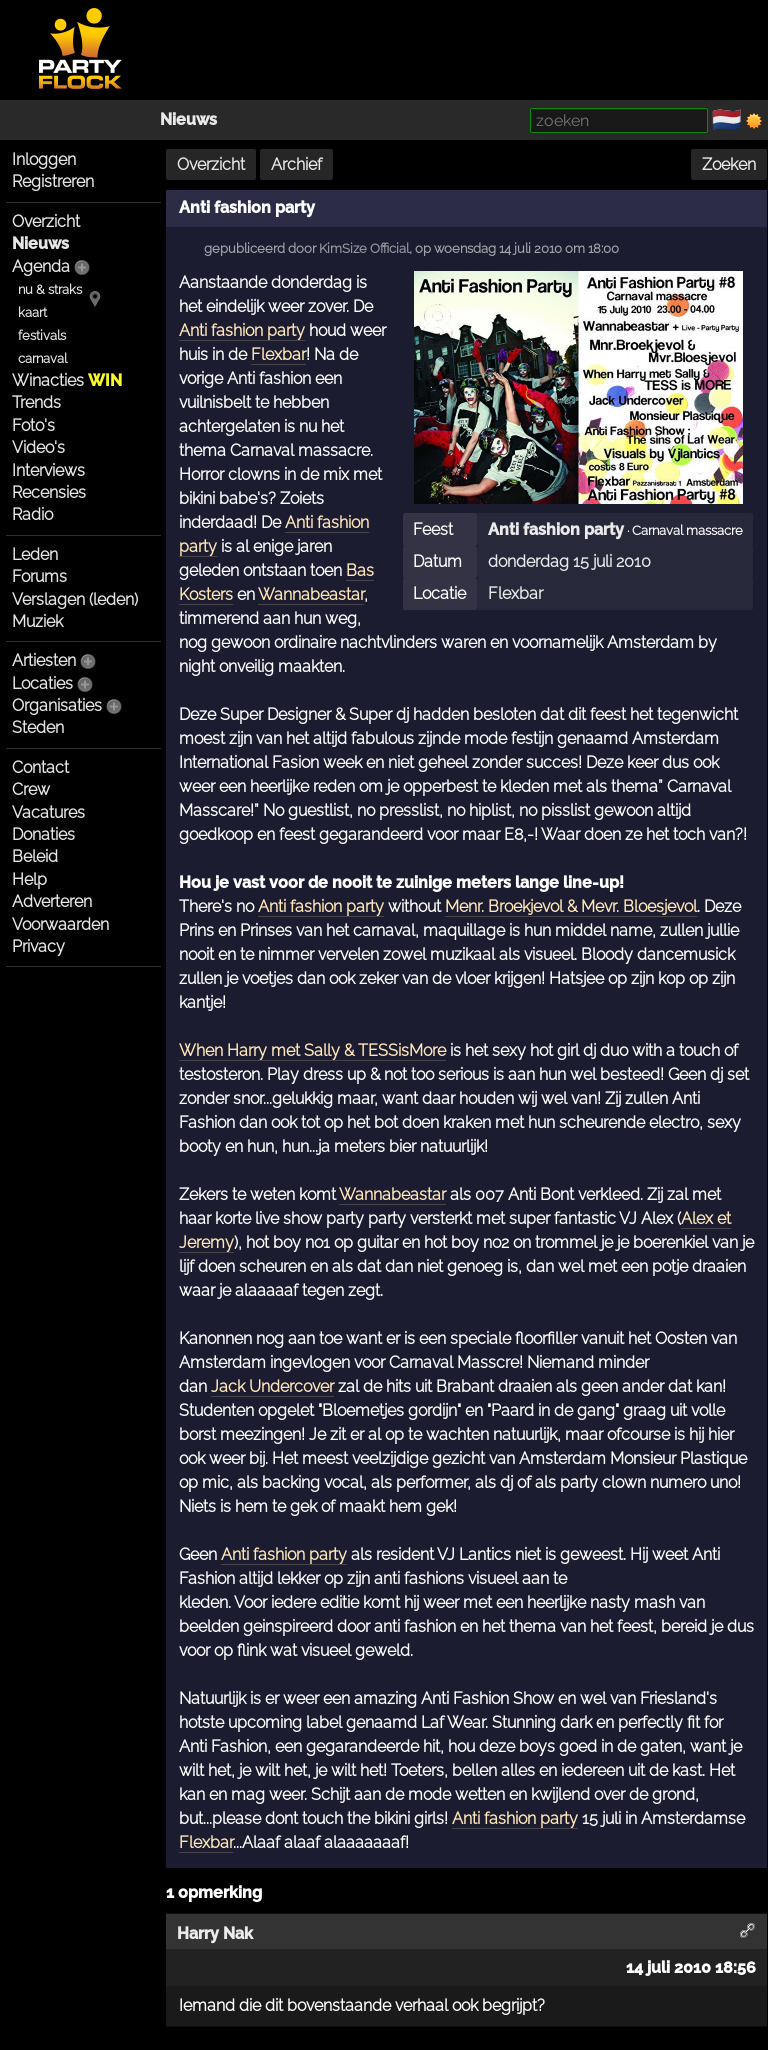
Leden (35, 554)
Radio (32, 514)
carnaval (42, 358)
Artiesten (44, 660)
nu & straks (50, 289)
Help (29, 879)
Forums (39, 576)
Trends (36, 402)
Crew (31, 789)
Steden (38, 727)
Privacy (38, 946)
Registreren (53, 181)
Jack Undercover (272, 1386)
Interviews (48, 470)
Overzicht (46, 221)
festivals (42, 335)
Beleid (35, 856)
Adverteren (52, 901)
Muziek (37, 621)
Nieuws (188, 119)
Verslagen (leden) (75, 599)
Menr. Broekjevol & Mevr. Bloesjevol (571, 906)
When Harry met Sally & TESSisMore (312, 1050)
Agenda (41, 266)
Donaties (43, 834)
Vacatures (48, 812)
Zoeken (729, 164)
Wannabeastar (311, 594)
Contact (40, 767)
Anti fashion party (556, 529)
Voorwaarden (60, 924)
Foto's (33, 425)
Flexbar (515, 593)
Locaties (42, 683)
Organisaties (57, 705)
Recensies (49, 492)
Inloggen (44, 159)
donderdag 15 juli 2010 (569, 561)
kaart (32, 312)
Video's (38, 447)
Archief (296, 164)
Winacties (67, 380)
